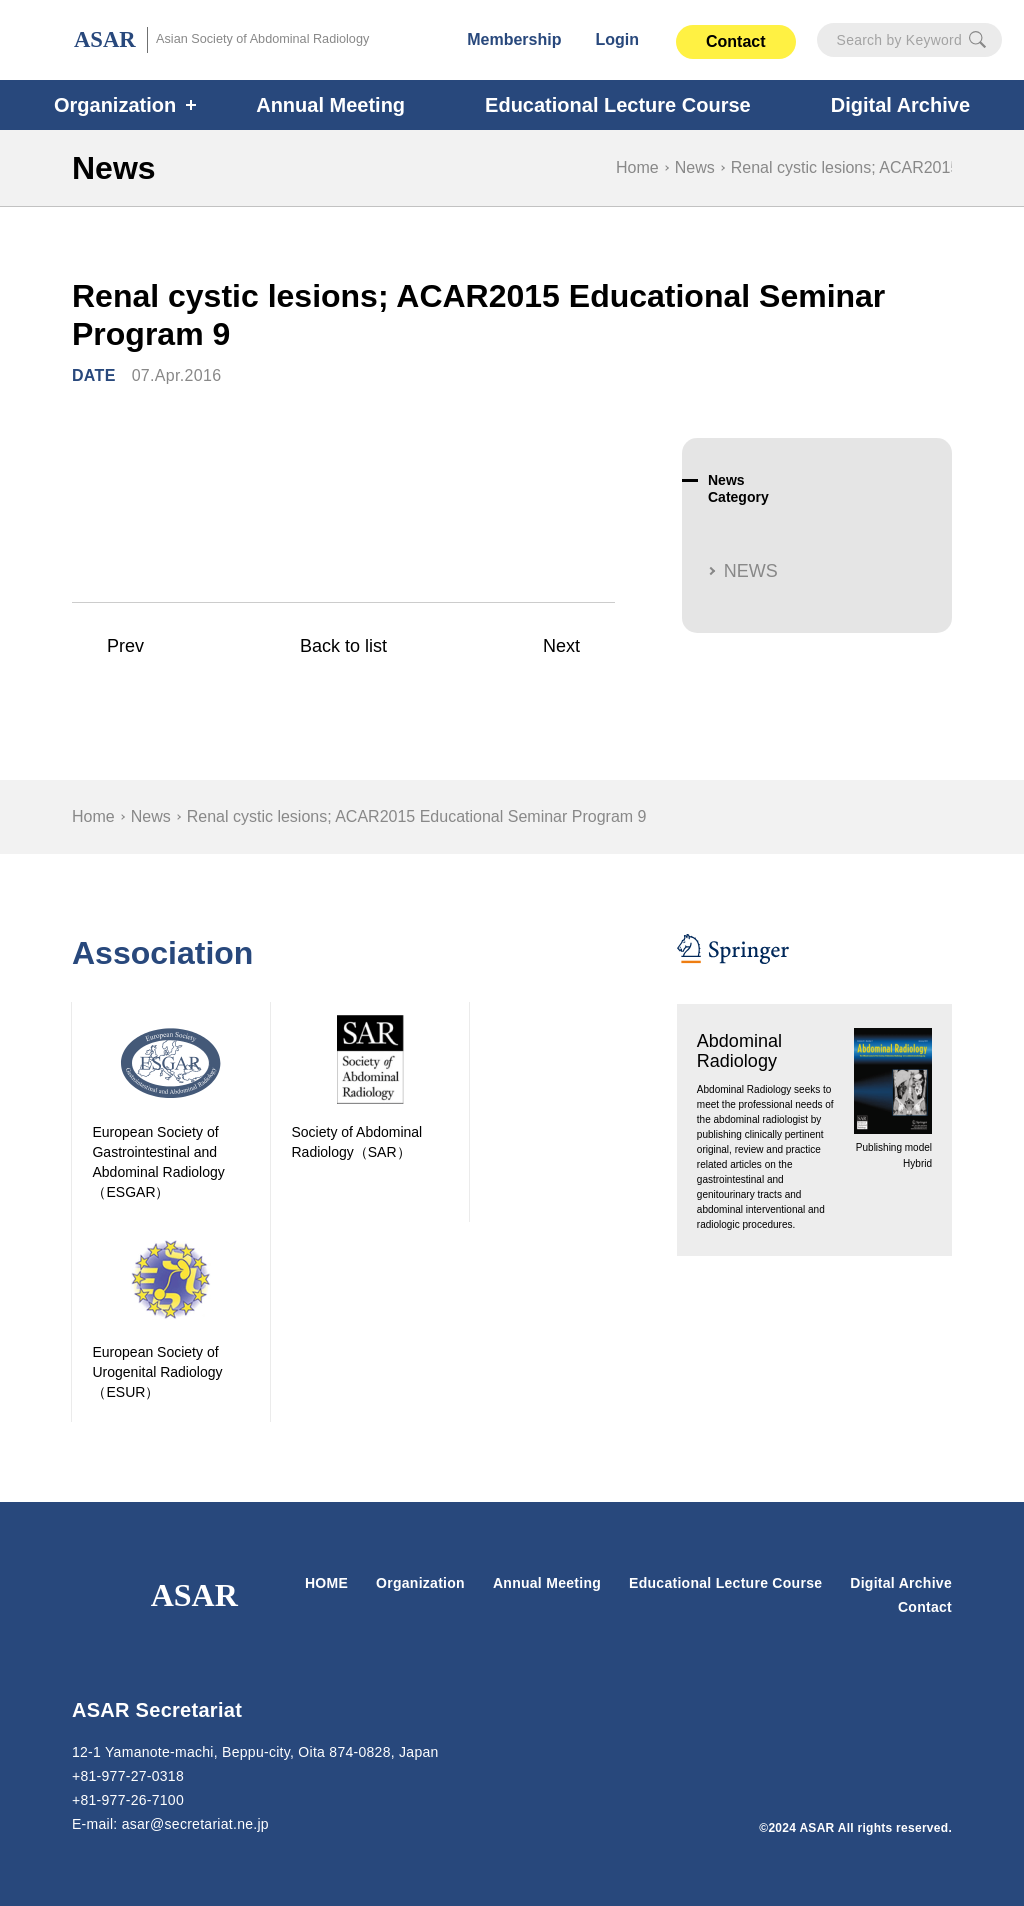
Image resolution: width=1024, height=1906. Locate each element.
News (694, 167)
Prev (125, 646)
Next (561, 646)
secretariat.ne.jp (202, 1824)
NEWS (748, 571)
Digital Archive (901, 1583)
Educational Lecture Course (615, 105)
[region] (512, 817)
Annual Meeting (337, 105)
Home (637, 167)
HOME (328, 1583)
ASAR (225, 40)
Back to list (343, 646)
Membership (515, 39)
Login (618, 39)
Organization (127, 105)
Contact (736, 41)
